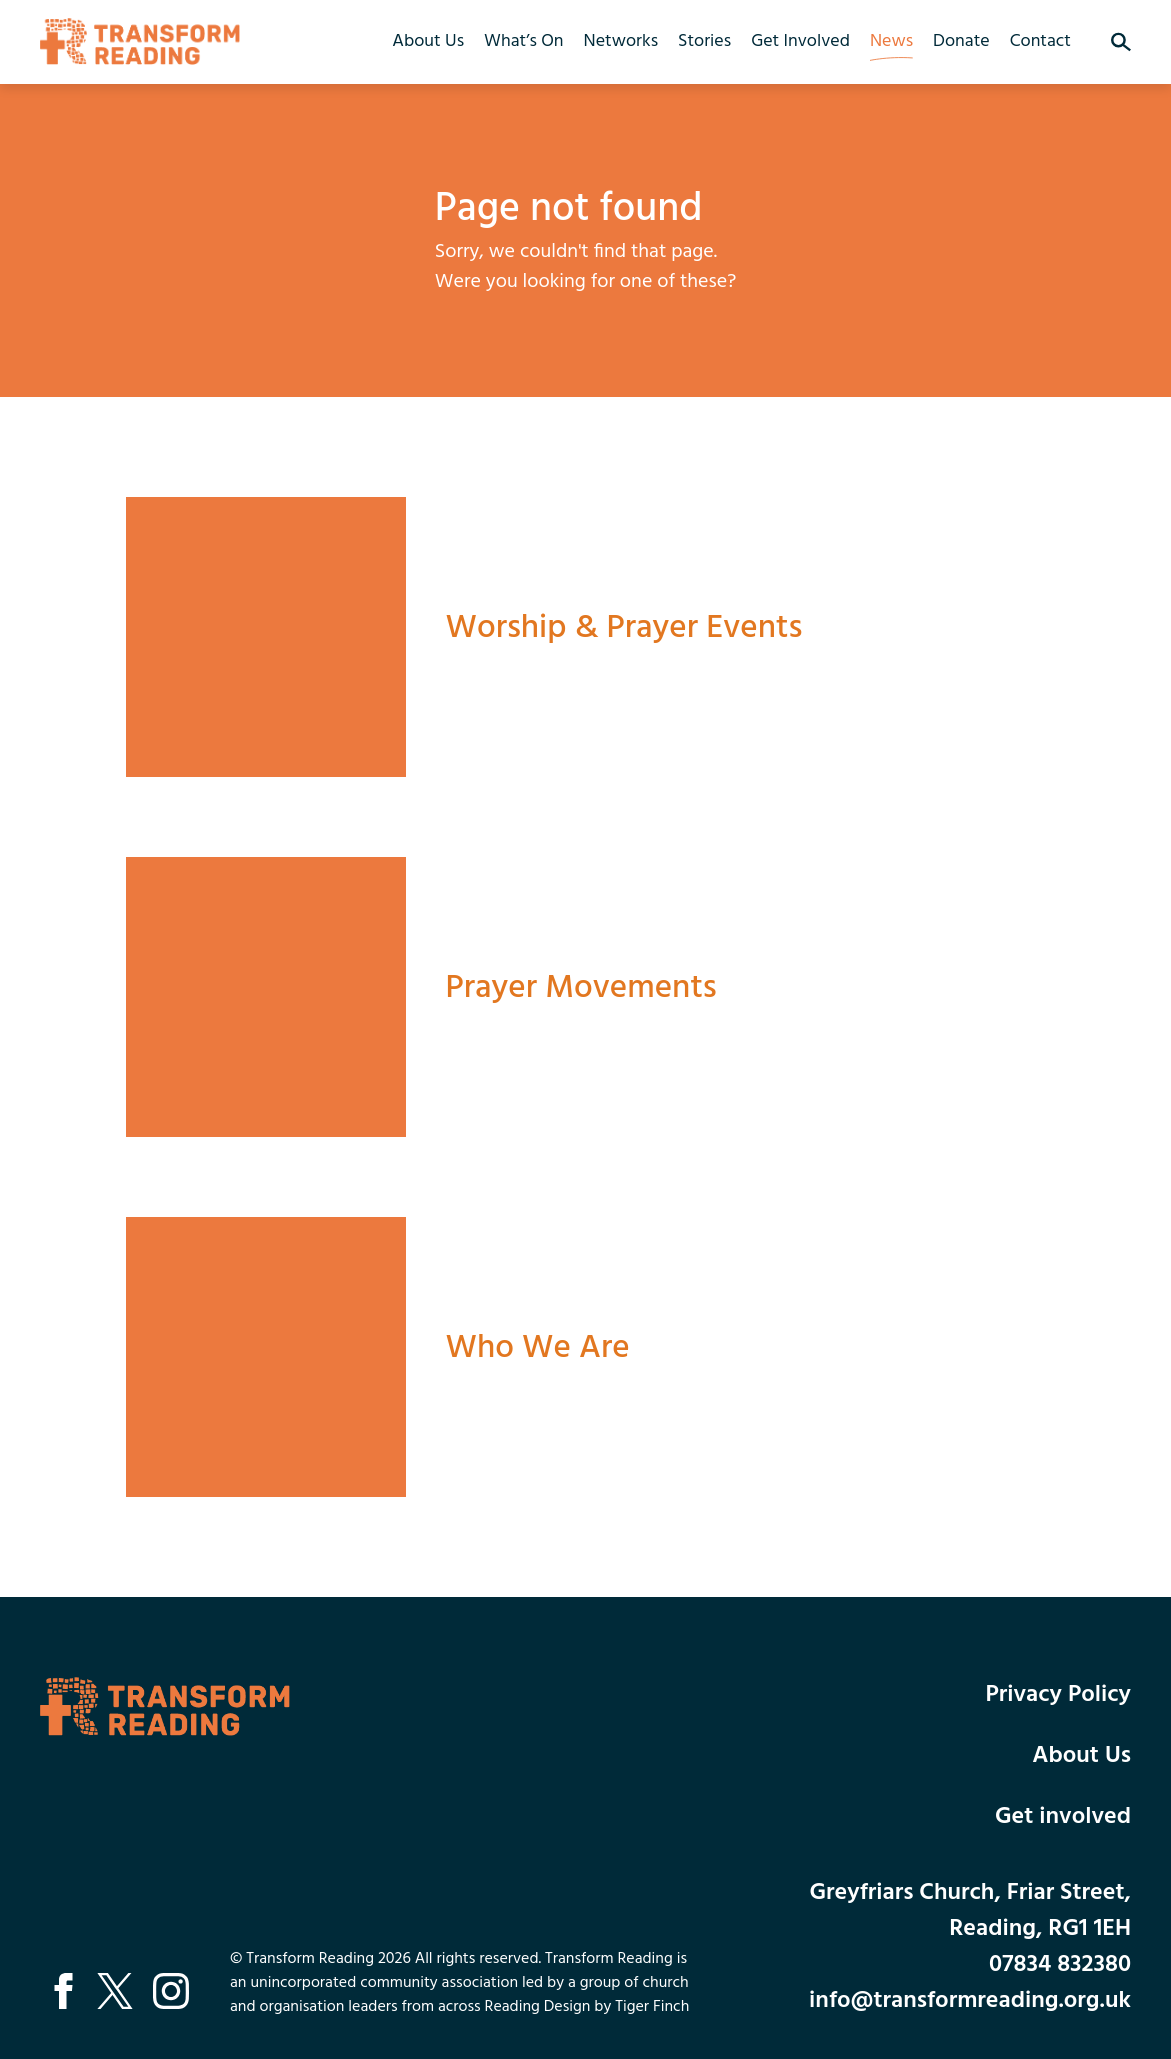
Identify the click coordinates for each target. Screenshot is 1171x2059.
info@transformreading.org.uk (970, 2001)
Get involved (1063, 1817)
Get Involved (800, 41)
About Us (428, 41)
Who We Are (538, 1348)
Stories (704, 41)
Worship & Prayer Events (624, 628)
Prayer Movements (581, 988)
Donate (961, 41)
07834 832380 (1060, 1965)
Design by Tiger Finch (617, 2007)
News (891, 41)
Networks (621, 41)
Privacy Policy (1058, 1695)
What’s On (524, 41)
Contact (1040, 41)
